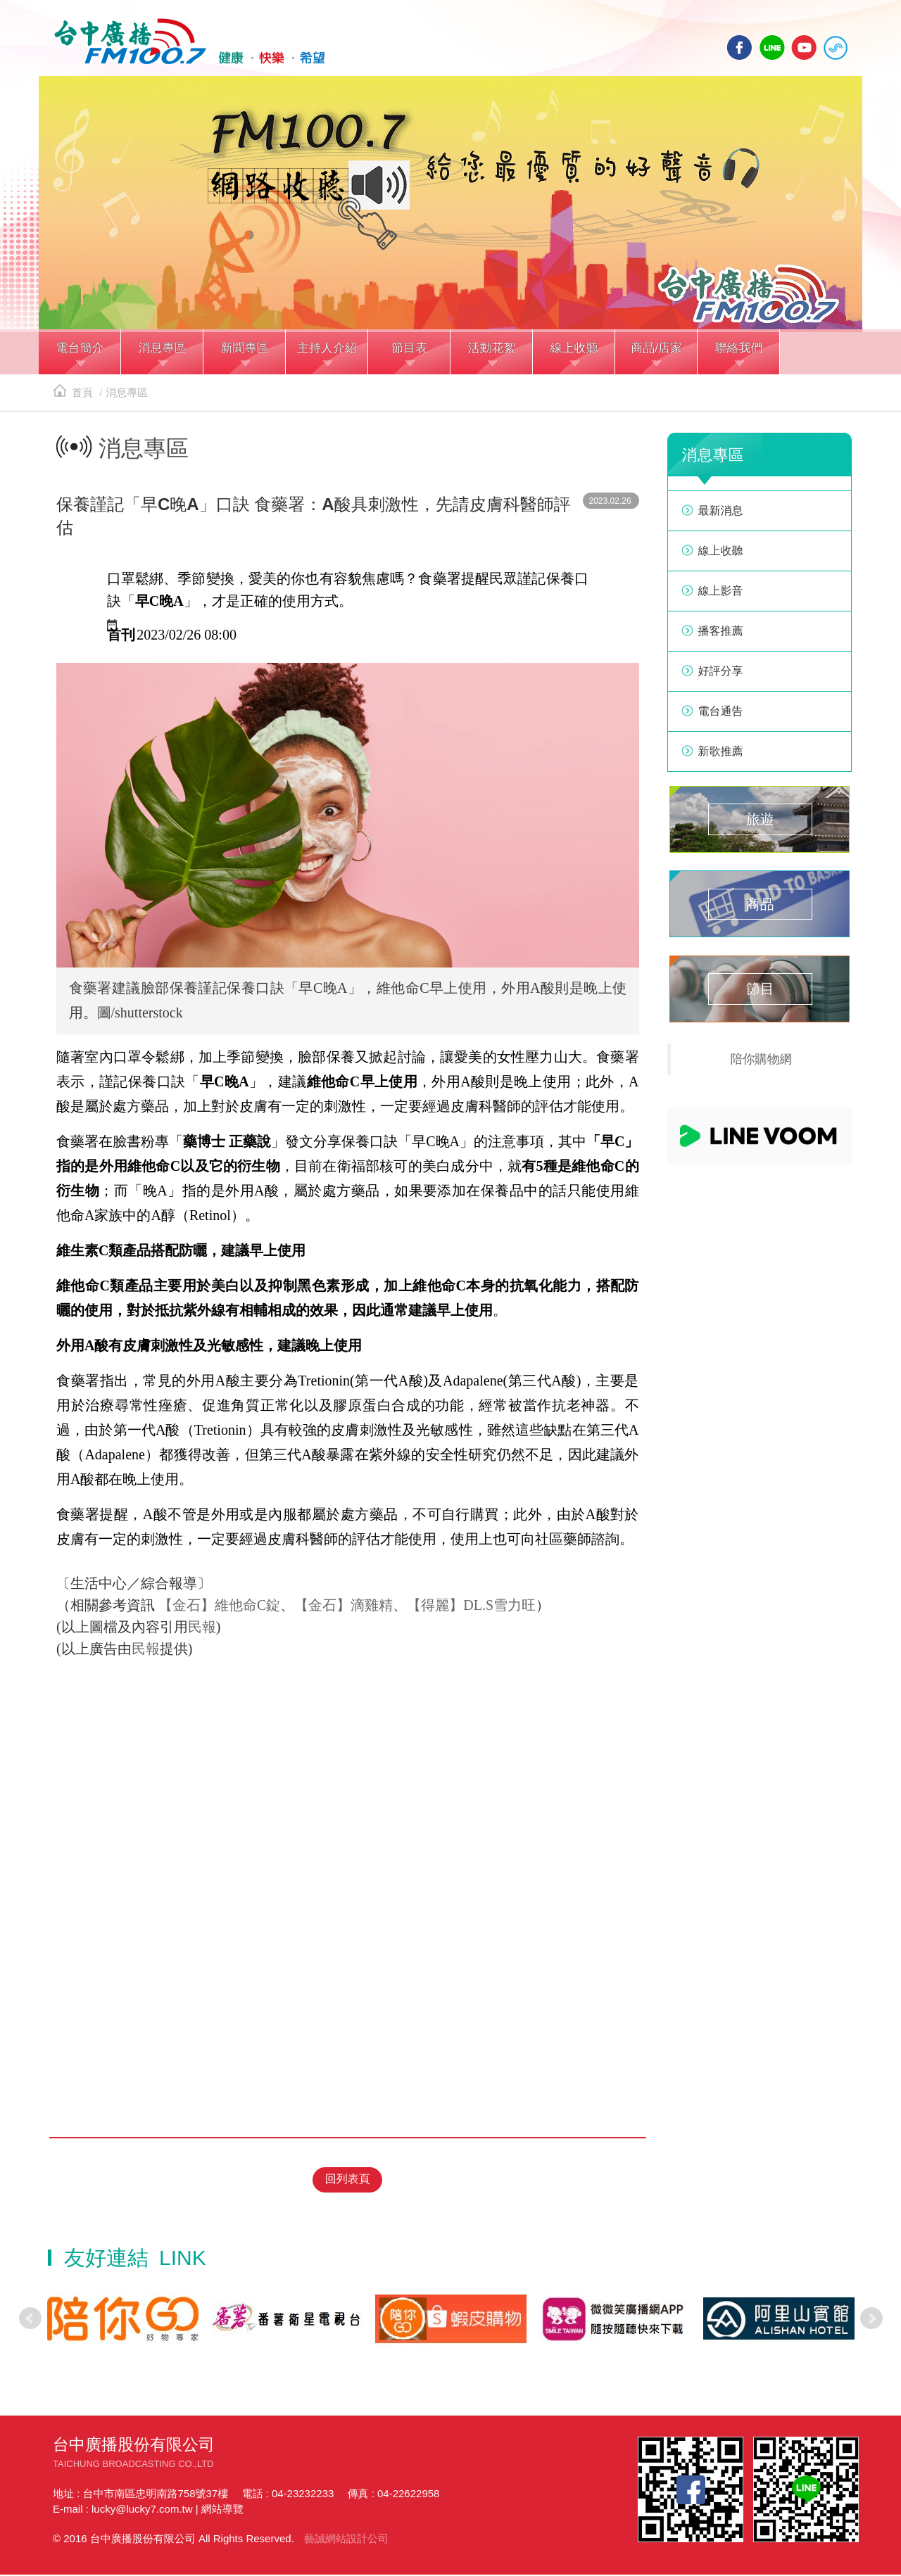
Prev (30, 2320)
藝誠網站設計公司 (346, 2540)
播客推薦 (720, 635)
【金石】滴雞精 (343, 1609)
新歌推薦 (720, 755)
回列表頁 (347, 2182)
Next (871, 2320)
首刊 (121, 639)
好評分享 (720, 675)
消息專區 (127, 396)
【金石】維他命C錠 (219, 1609)
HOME (184, 43)
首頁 (73, 396)
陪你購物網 (762, 1063)
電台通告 (720, 715)
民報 (202, 1631)
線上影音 (720, 595)
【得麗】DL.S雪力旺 (471, 1609)
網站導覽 (222, 2510)
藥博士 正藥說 (227, 1145)
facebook (739, 47)
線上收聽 (835, 47)
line (772, 47)
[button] (80, 357)
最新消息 (720, 515)
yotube (804, 47)
